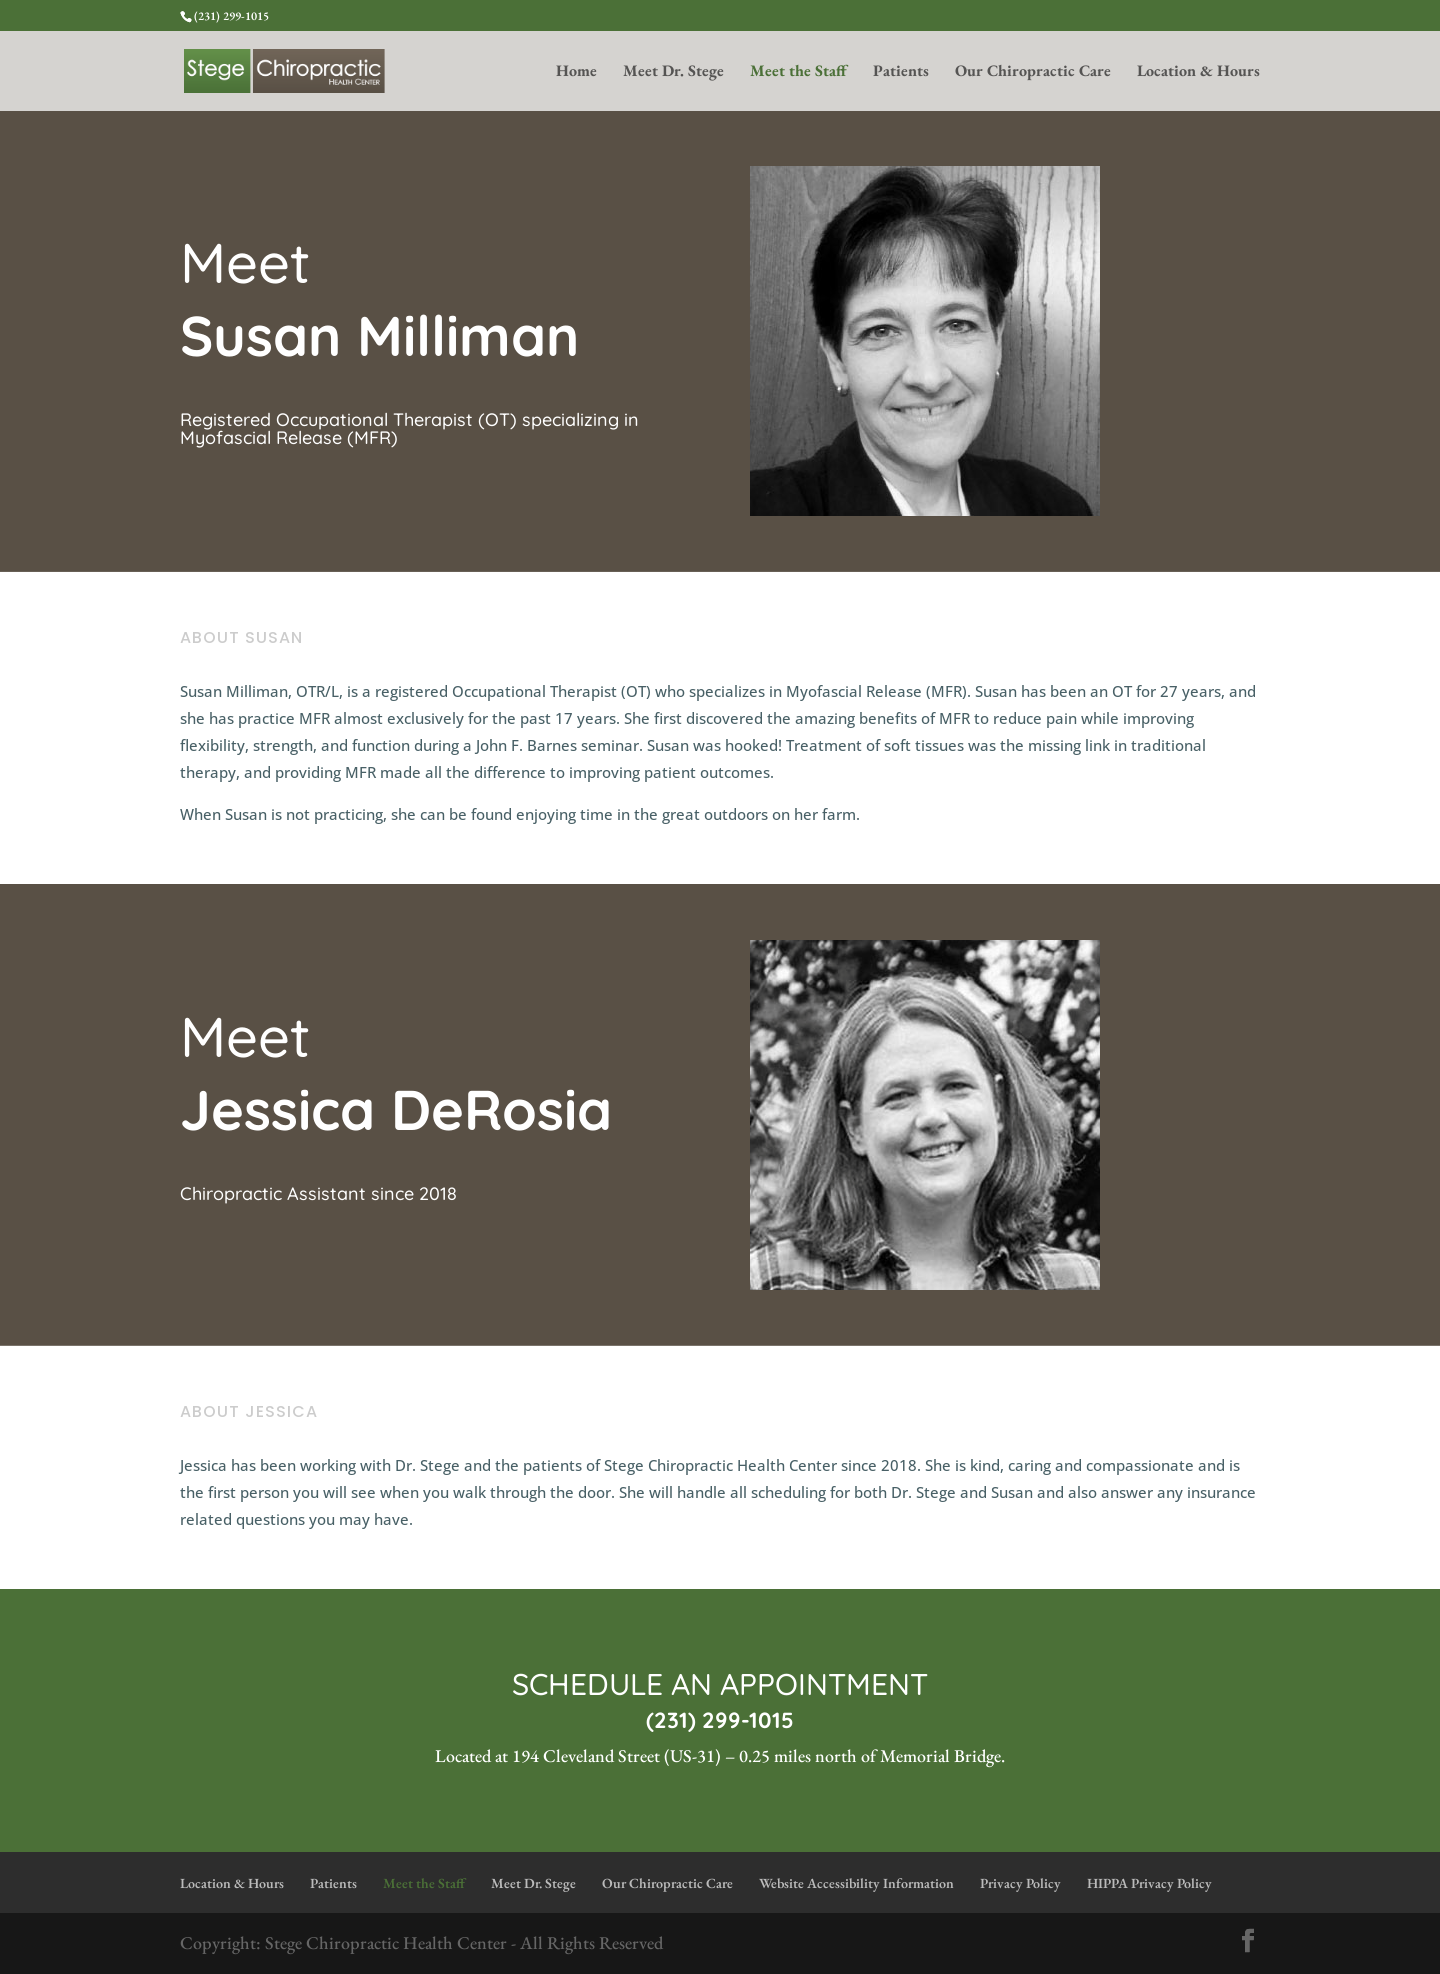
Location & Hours (1198, 72)
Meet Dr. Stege (673, 72)
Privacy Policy (1020, 1883)
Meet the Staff (798, 72)
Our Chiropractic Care (1033, 72)
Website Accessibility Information (856, 1883)
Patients (901, 72)
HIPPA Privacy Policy (1149, 1883)
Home (576, 72)
